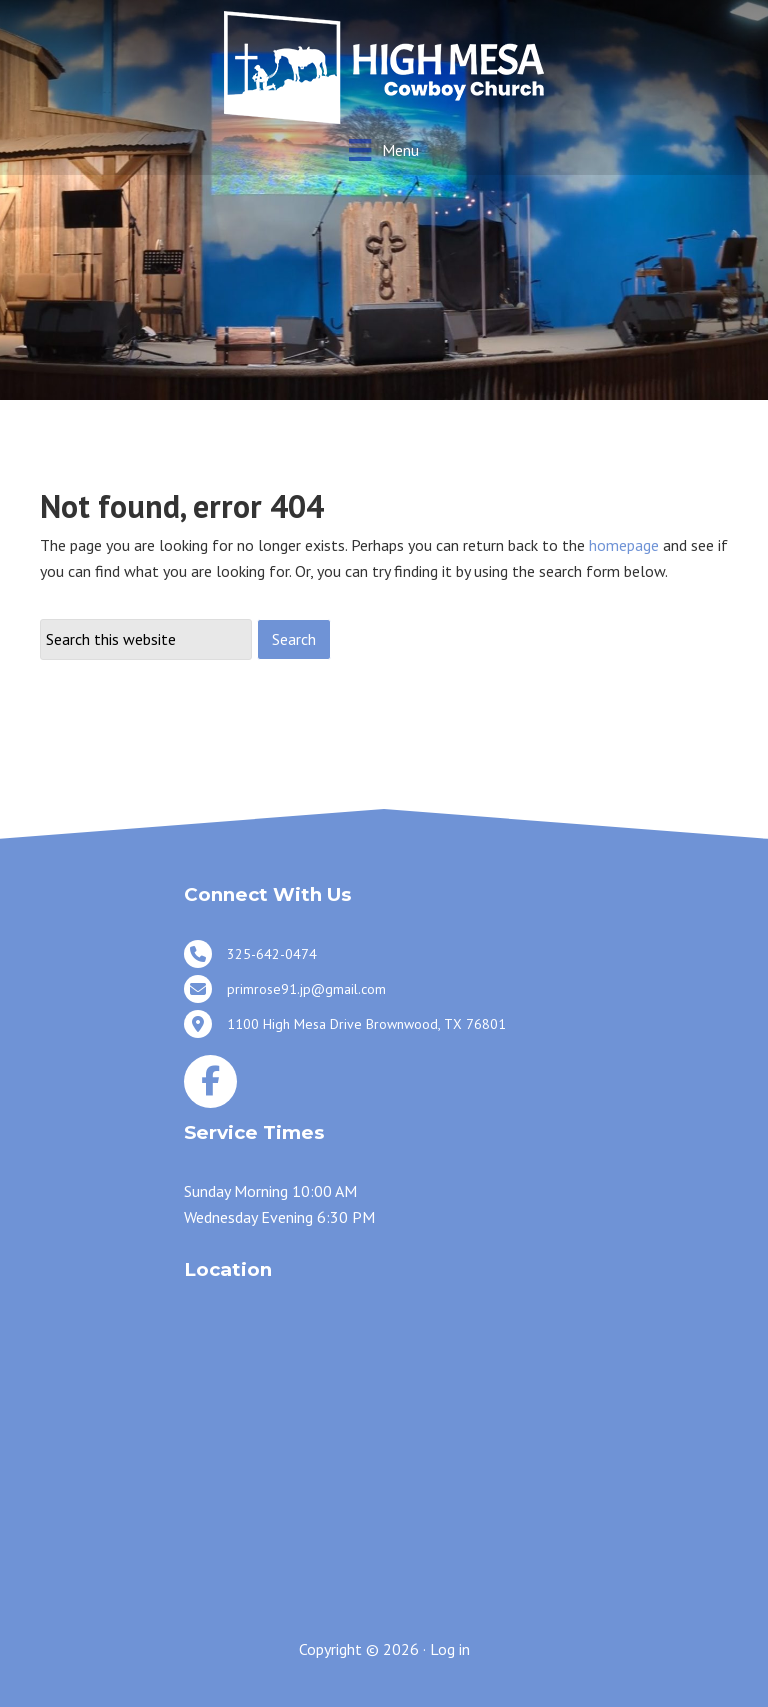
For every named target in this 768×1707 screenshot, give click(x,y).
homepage (624, 545)
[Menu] (383, 149)
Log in (450, 1649)
